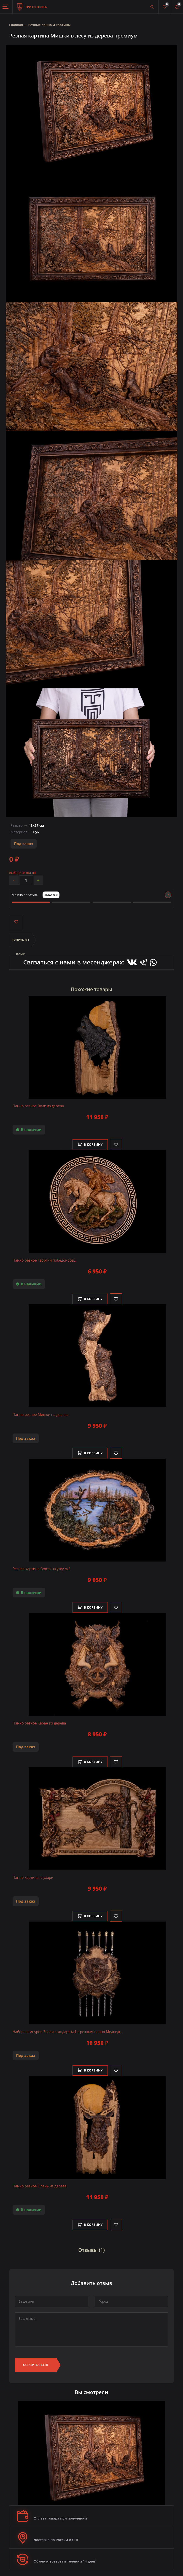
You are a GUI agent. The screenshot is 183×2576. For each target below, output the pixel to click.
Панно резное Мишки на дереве (40, 1414)
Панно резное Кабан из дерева (39, 1721)
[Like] (118, 1144)
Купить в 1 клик (20, 942)
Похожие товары (91, 989)
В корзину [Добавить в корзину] (90, 1144)
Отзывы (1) (91, 2247)
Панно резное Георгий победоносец (43, 1260)
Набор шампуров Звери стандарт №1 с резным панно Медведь (65, 2029)
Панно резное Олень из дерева (39, 2183)
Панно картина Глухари (32, 1875)
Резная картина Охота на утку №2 (41, 1567)
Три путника (32, 4)
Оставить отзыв (35, 2362)
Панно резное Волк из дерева (37, 1106)
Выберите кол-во (22, 872)
